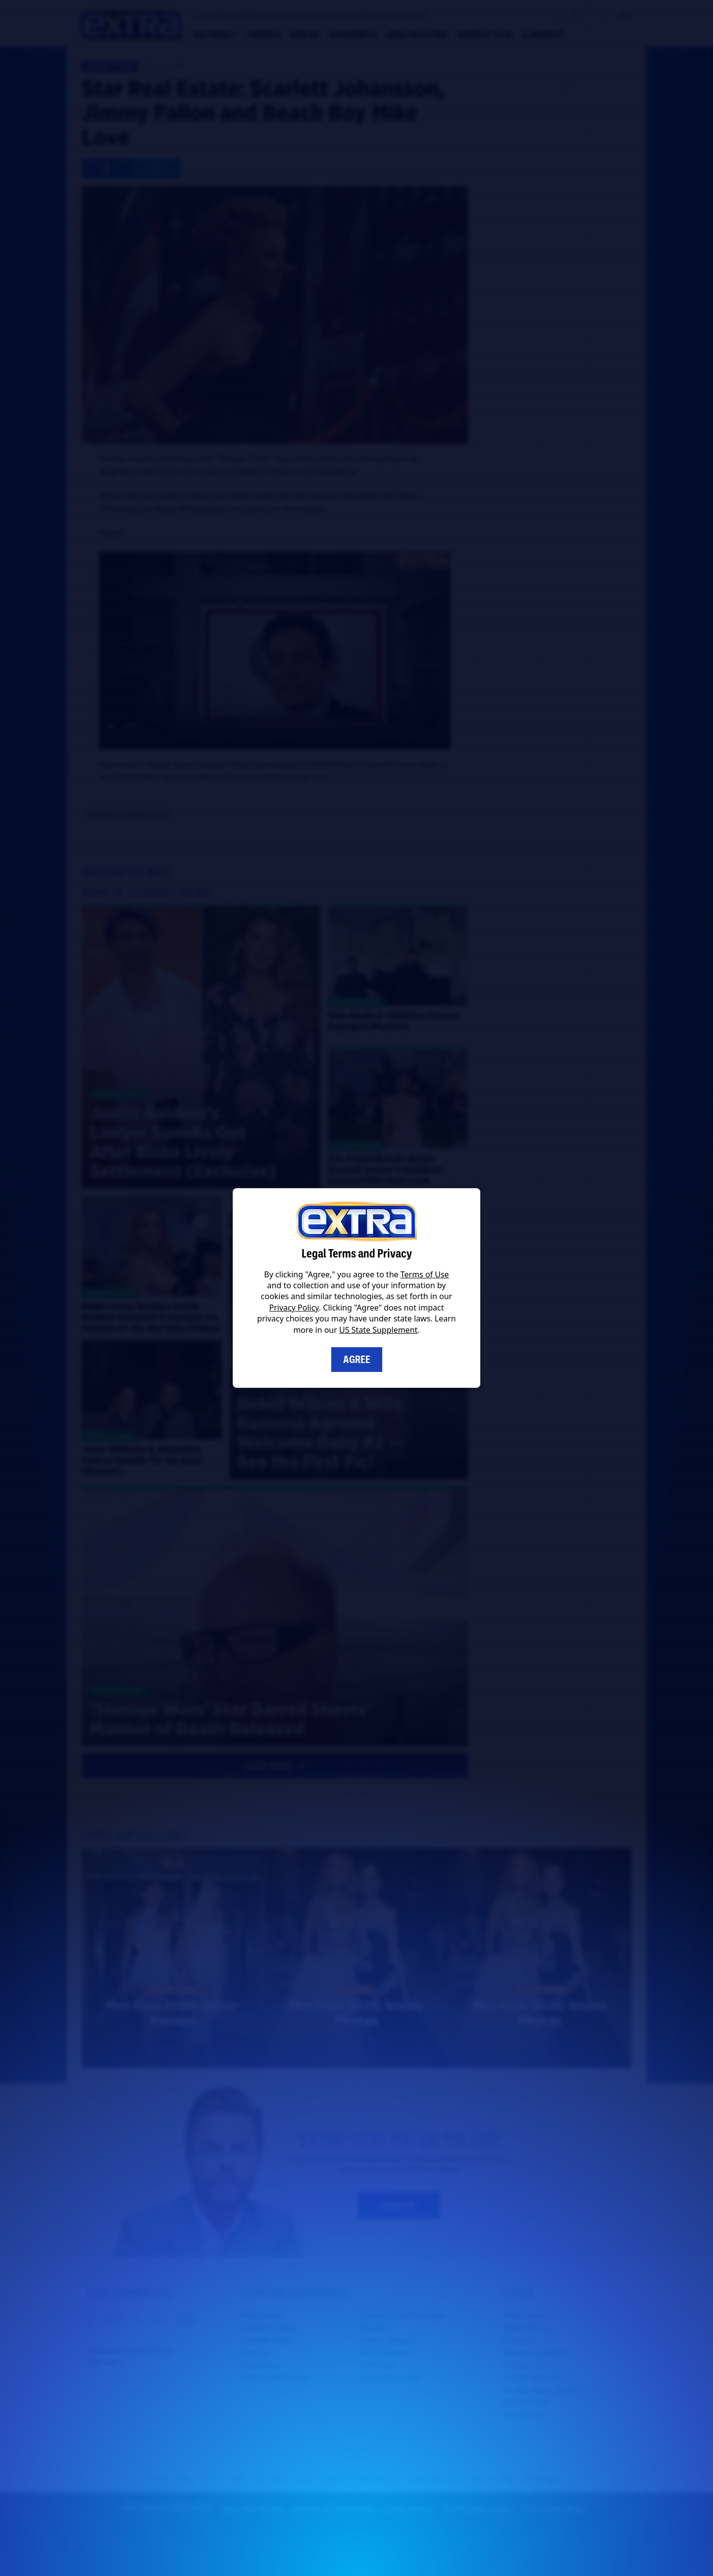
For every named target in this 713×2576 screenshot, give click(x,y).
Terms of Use (425, 1274)
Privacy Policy (294, 1307)
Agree (356, 1360)
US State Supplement (378, 1329)
